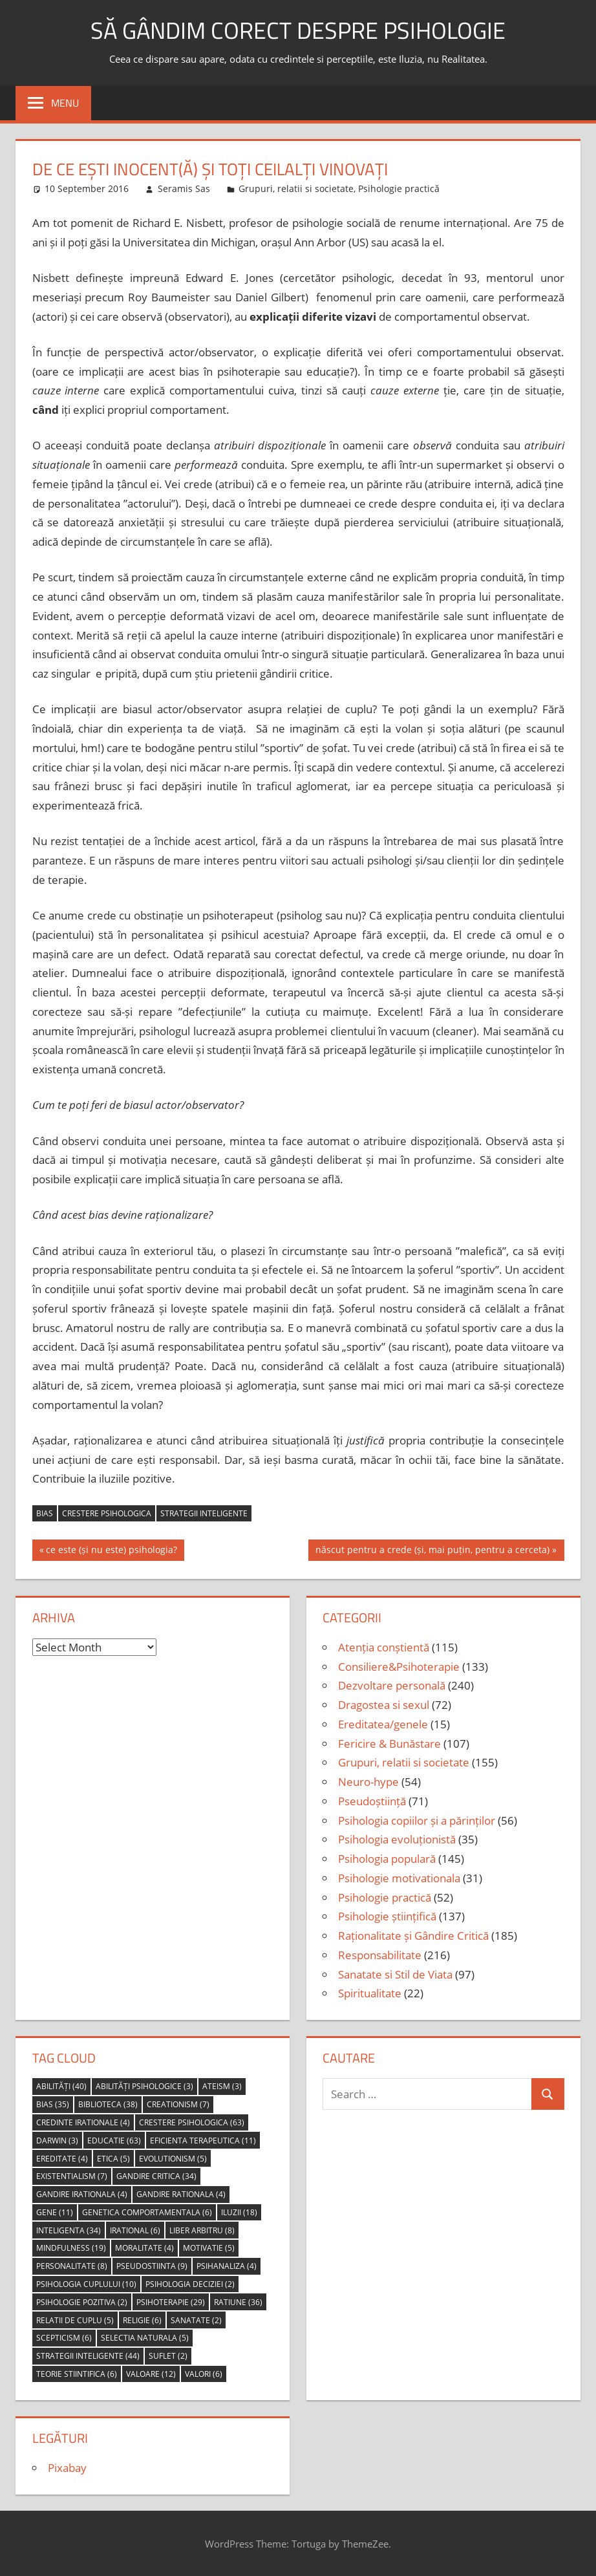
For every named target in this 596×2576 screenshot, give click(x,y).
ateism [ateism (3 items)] (222, 2086)
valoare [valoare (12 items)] (151, 2373)
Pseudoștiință (372, 1801)
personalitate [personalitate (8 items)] (71, 2265)
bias (44, 1513)
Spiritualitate (369, 1993)
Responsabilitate (379, 1955)
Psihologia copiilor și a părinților (416, 1820)
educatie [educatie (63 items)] (114, 2140)
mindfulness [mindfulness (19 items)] (71, 2247)
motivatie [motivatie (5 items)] (209, 2247)
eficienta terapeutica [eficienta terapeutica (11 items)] (203, 2140)
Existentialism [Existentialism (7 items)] (71, 2176)
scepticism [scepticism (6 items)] (64, 2337)
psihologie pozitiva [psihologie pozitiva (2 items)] (81, 2302)
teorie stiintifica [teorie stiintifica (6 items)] (76, 2373)
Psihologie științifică (387, 1916)
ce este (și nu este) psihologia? (111, 1551)
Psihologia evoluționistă (397, 1839)
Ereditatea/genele (383, 1724)
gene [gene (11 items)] (54, 2212)
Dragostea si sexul (383, 1704)
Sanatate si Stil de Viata (395, 1974)
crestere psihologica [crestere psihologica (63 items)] (191, 2122)
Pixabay (67, 2467)
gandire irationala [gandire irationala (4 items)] (81, 2194)
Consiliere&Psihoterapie (399, 1666)
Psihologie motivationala (399, 1878)
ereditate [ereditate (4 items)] (62, 2158)
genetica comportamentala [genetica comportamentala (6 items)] (147, 2212)
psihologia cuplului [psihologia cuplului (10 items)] (86, 2284)
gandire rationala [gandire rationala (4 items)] (181, 2194)
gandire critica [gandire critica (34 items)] (156, 2176)
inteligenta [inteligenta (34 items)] (68, 2230)
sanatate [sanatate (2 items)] (196, 2320)
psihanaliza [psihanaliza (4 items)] (227, 2265)
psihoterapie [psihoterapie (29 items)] (170, 2302)
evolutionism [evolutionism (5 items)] (173, 2158)
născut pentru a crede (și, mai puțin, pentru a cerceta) (432, 1551)
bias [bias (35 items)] (52, 2104)
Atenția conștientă (383, 1647)
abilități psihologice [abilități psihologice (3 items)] (144, 2086)
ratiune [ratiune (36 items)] (238, 2302)
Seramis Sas (184, 188)
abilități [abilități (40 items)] (61, 2086)
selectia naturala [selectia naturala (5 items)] (145, 2337)
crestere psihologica (106, 1513)
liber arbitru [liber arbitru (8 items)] (202, 2230)
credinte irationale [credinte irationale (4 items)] (83, 2122)
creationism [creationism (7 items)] (178, 2104)
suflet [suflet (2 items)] (168, 2355)
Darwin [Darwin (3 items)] (57, 2140)
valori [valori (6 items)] (203, 2373)
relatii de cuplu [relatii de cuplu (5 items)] (75, 2320)
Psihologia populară (387, 1858)
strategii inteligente (204, 1513)
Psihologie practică (399, 188)
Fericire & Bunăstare (389, 1743)
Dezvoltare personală (391, 1685)
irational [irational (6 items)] (135, 2230)
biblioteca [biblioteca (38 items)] (108, 2104)
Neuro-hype (368, 1781)
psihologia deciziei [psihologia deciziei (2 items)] (190, 2284)
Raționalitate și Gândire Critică (413, 1935)
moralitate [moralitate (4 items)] (144, 2247)
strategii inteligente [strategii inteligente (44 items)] (88, 2355)
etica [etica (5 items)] (113, 2158)
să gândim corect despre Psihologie (298, 30)
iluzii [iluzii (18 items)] (239, 2212)
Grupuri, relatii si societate (296, 188)
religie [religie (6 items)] (142, 2320)
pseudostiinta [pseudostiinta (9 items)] (151, 2265)
